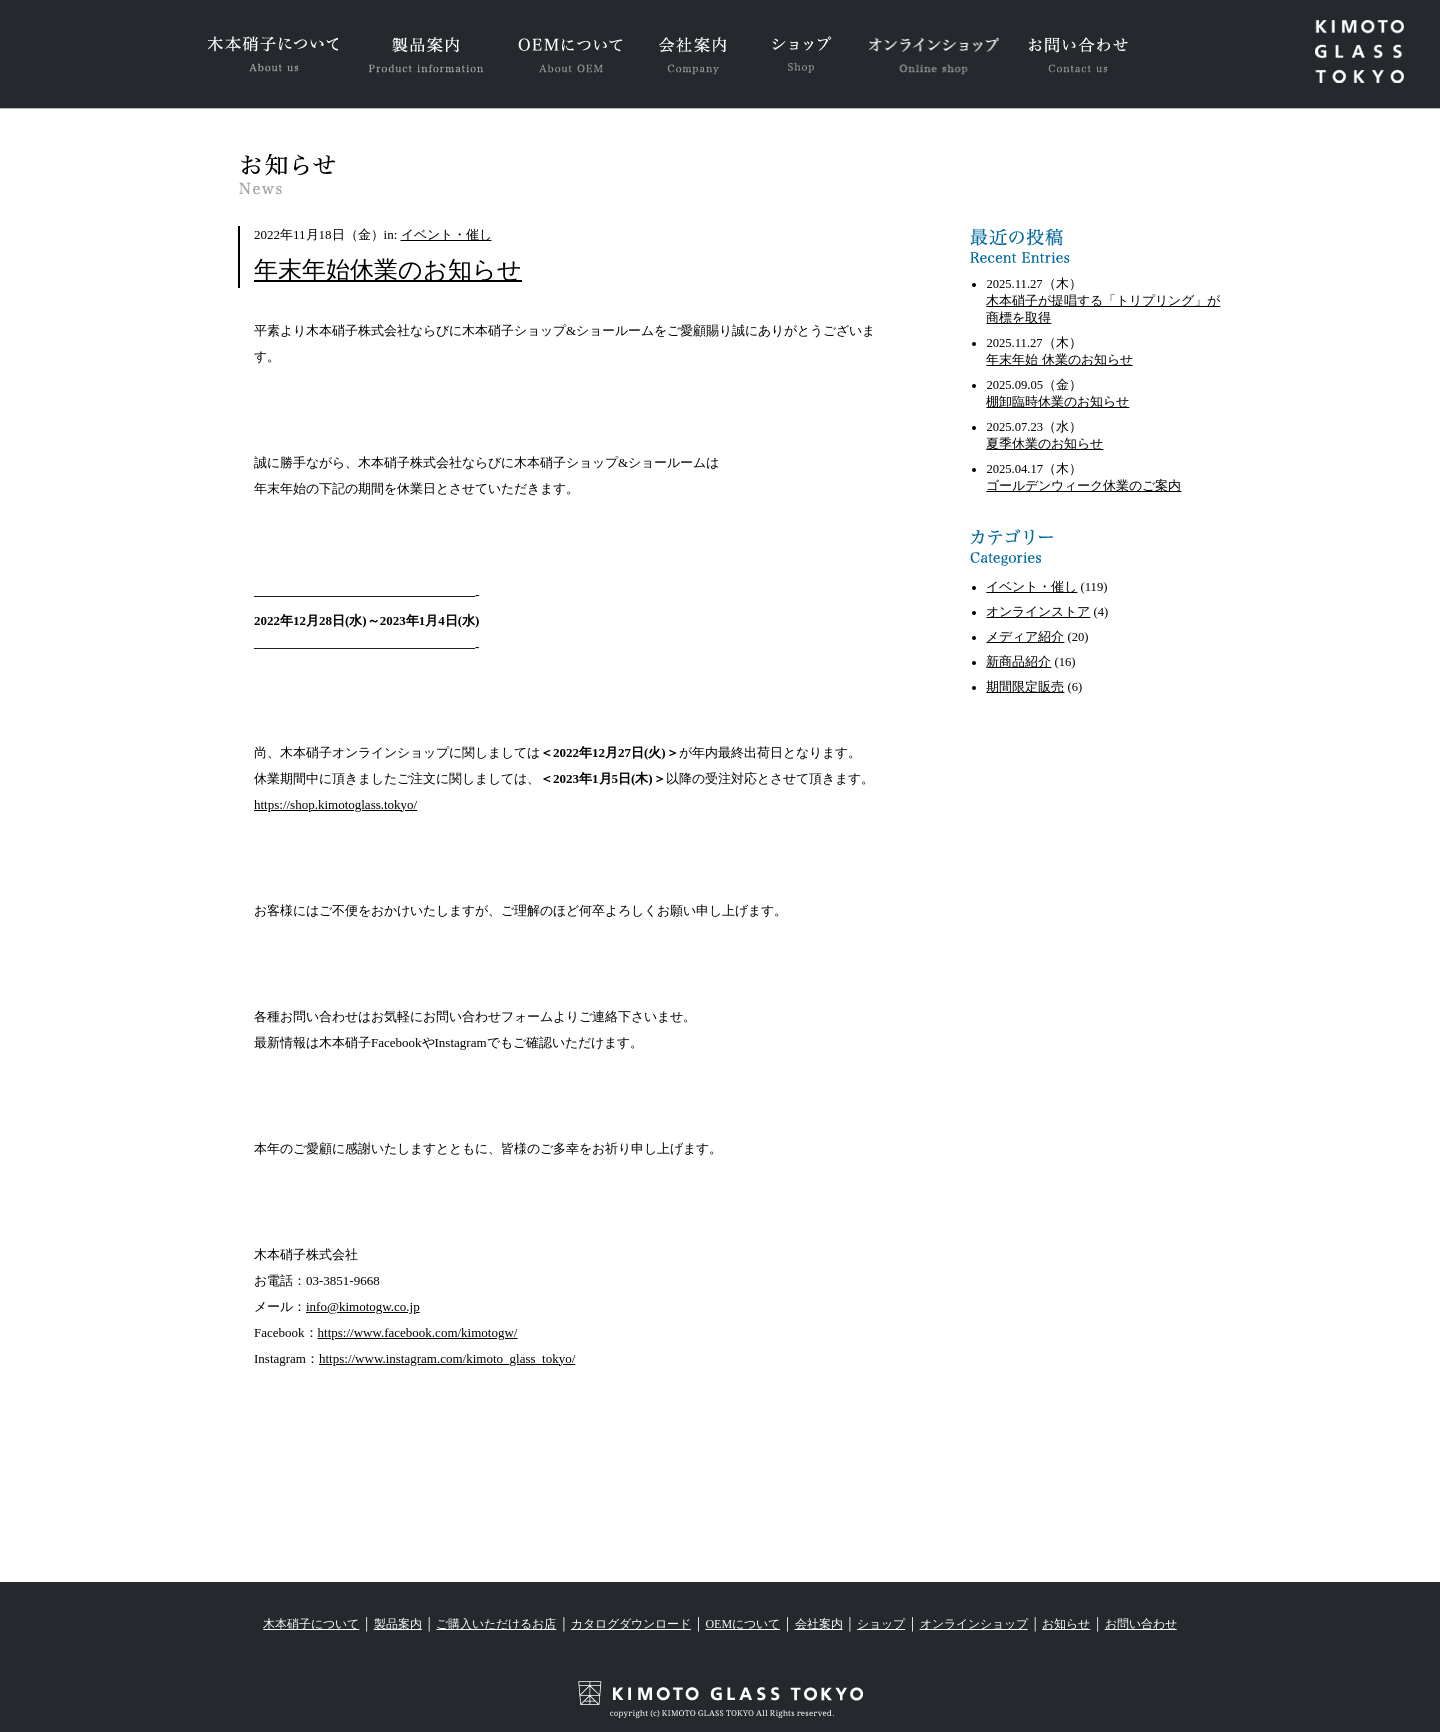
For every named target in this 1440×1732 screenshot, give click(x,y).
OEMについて (742, 1624)
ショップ (881, 1624)
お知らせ (1066, 1624)
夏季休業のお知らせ (1044, 444)
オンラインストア (1038, 612)
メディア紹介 (1025, 637)
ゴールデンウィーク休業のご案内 (1083, 486)
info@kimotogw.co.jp (363, 1306)
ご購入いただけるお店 (496, 1624)
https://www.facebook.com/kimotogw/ (418, 1332)
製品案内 (398, 1624)
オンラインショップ (974, 1624)
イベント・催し (446, 234)
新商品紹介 (1018, 662)
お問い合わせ (1141, 1624)
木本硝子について (311, 1624)
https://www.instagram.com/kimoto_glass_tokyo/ (447, 1358)
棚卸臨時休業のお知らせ (1057, 402)
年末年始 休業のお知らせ (1059, 360)
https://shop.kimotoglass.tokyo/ (335, 804)
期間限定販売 (1025, 687)
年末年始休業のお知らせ (388, 270)
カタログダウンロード (631, 1624)
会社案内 (819, 1624)
